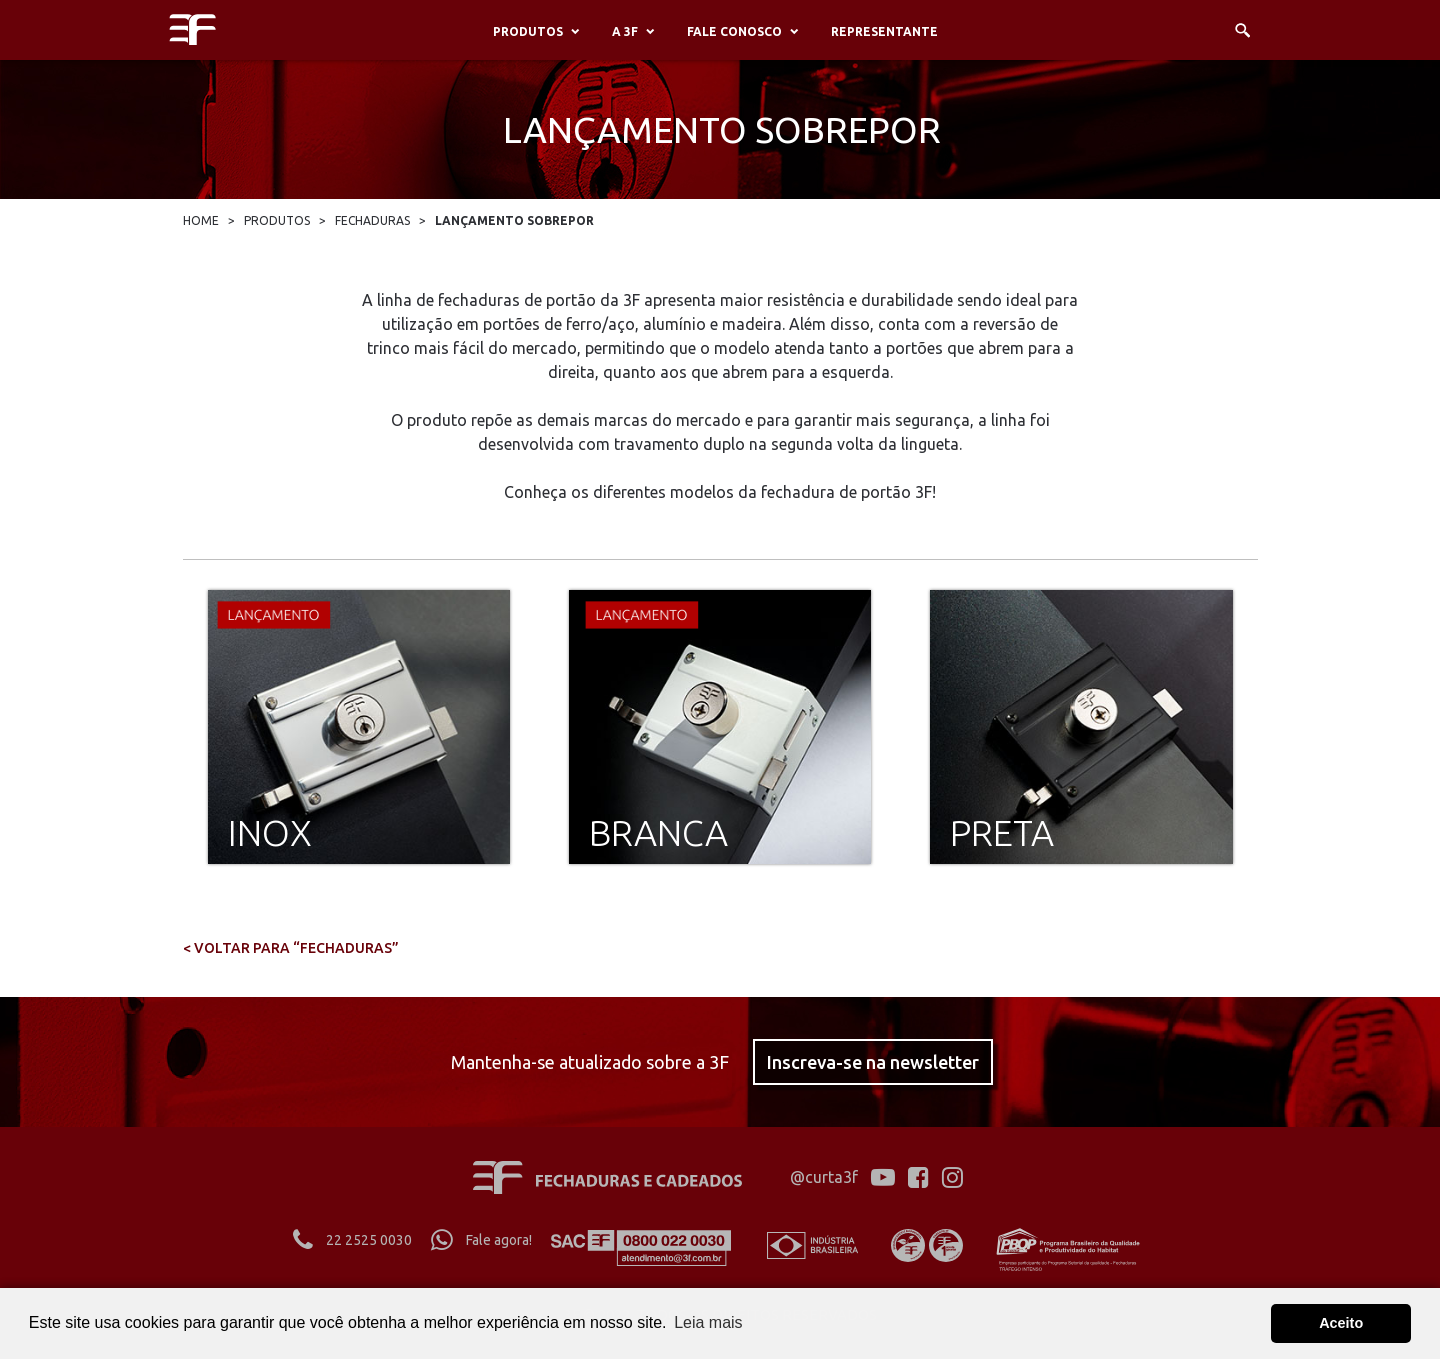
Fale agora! (481, 1240)
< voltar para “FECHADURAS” (291, 948)
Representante (884, 31)
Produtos (528, 31)
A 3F (625, 31)
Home (201, 220)
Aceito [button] (1341, 1323)
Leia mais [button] (708, 1322)
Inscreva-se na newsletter (873, 1062)
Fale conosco (734, 31)
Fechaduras (372, 220)
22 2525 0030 (352, 1240)
